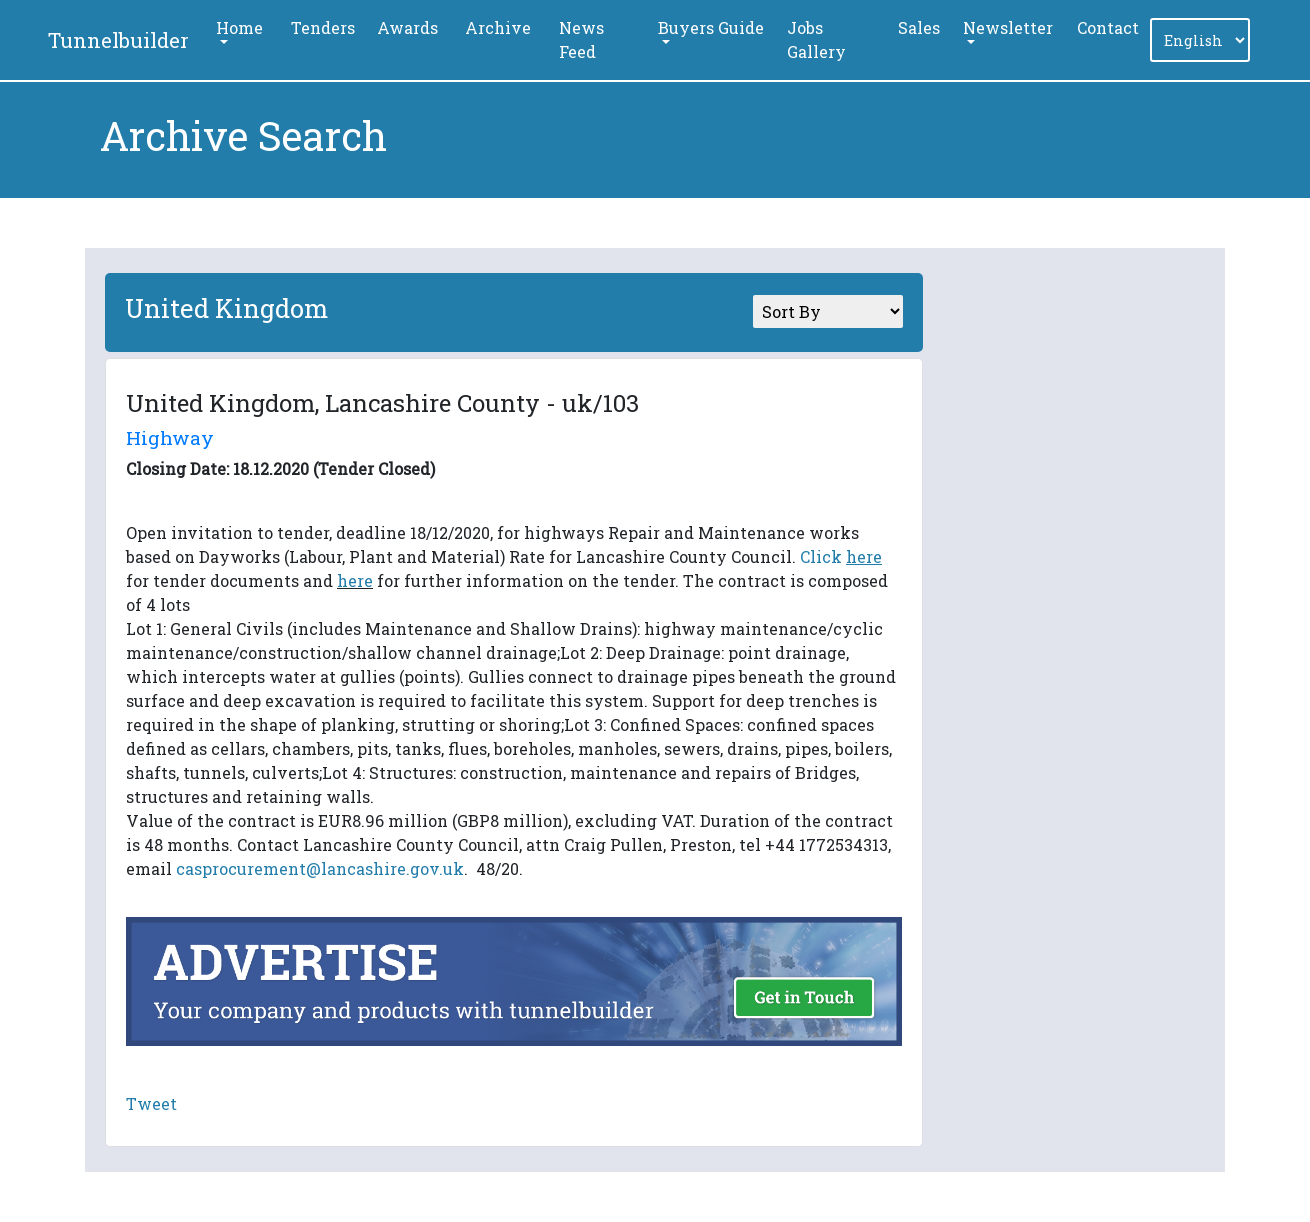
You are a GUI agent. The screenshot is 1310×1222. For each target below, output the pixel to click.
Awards (407, 27)
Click (841, 556)
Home (239, 27)
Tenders (323, 27)
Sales (919, 27)
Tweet (151, 1103)
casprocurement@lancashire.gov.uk (320, 868)
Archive (498, 27)
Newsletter (1008, 27)
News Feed (581, 39)
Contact (1108, 27)
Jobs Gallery (816, 39)
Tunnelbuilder (118, 40)
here (355, 580)
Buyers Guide (711, 27)
